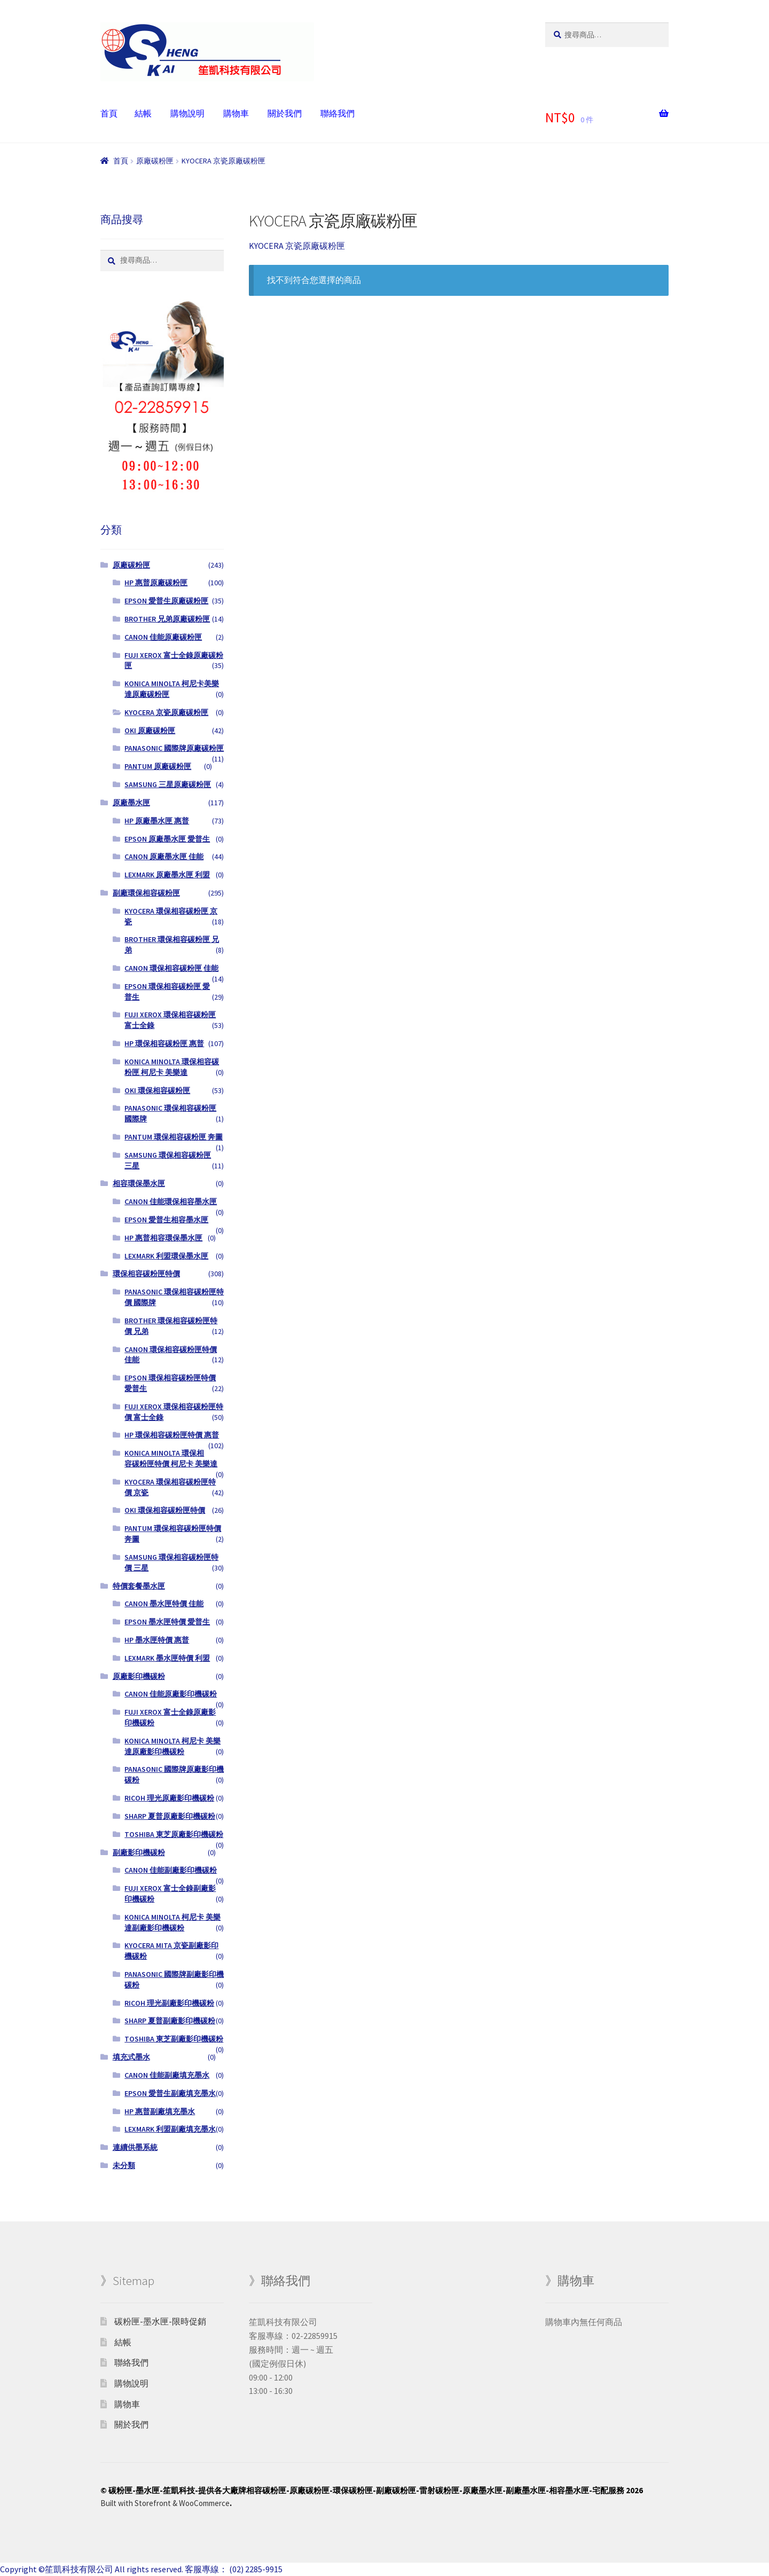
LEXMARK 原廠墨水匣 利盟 (167, 874)
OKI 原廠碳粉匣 (149, 730)
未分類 (124, 2165)
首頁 (108, 113)
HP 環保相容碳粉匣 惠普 (164, 1043)
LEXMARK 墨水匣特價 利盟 (167, 1658)
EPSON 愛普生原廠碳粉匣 (166, 601)
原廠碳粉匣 (155, 161)
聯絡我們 (337, 113)
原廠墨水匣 (131, 802)
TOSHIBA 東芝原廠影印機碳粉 (173, 1834)
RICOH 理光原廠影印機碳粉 (169, 1798)
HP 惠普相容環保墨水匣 (163, 1238)
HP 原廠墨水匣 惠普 (156, 821)
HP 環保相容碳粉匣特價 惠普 (171, 1435)
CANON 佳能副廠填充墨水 (166, 2075)
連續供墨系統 (135, 2147)
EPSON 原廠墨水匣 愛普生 (167, 839)
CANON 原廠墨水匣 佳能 (163, 856)
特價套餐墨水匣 (139, 1586)
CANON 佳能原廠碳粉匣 (163, 637)
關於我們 (285, 113)
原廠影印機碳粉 (139, 1676)
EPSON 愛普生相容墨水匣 (166, 1219)
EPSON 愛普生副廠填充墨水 (170, 2093)
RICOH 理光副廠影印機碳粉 (169, 2003)
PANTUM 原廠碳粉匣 (157, 766)
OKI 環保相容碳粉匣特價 (164, 1510)
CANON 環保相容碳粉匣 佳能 (171, 968)
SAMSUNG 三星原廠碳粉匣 (167, 784)
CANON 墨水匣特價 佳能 (163, 1603)
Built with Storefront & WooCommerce (165, 2503)
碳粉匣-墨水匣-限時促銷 (160, 2321)
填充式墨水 (131, 2057)
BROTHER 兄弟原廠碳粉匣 (167, 619)
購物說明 (187, 113)
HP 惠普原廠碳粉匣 (155, 582)
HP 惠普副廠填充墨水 (159, 2111)
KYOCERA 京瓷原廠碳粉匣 (166, 712)
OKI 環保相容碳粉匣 (157, 1090)
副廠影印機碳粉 (139, 1852)
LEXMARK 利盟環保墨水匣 (166, 1256)
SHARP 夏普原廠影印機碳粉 (169, 1816)
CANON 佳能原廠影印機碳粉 (170, 1694)
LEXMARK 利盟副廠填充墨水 (170, 2129)
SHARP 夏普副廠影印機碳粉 (169, 2020)
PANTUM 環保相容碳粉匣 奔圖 (173, 1137)
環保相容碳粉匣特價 (146, 1273)
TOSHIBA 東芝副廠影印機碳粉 (173, 2039)
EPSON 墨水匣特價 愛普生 (167, 1622)
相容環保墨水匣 (139, 1183)
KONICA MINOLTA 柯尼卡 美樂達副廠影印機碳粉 (172, 1922)
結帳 (143, 113)
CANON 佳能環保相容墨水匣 (170, 1201)
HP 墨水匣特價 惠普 (156, 1640)
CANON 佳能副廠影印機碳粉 (170, 1870)
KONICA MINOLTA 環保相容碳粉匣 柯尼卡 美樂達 (171, 1067)
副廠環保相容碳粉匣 (146, 893)
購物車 (236, 113)
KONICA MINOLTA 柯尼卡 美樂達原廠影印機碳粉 (172, 1746)
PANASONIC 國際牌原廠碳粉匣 (174, 748)
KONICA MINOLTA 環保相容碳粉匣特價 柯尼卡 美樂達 (170, 1458)
